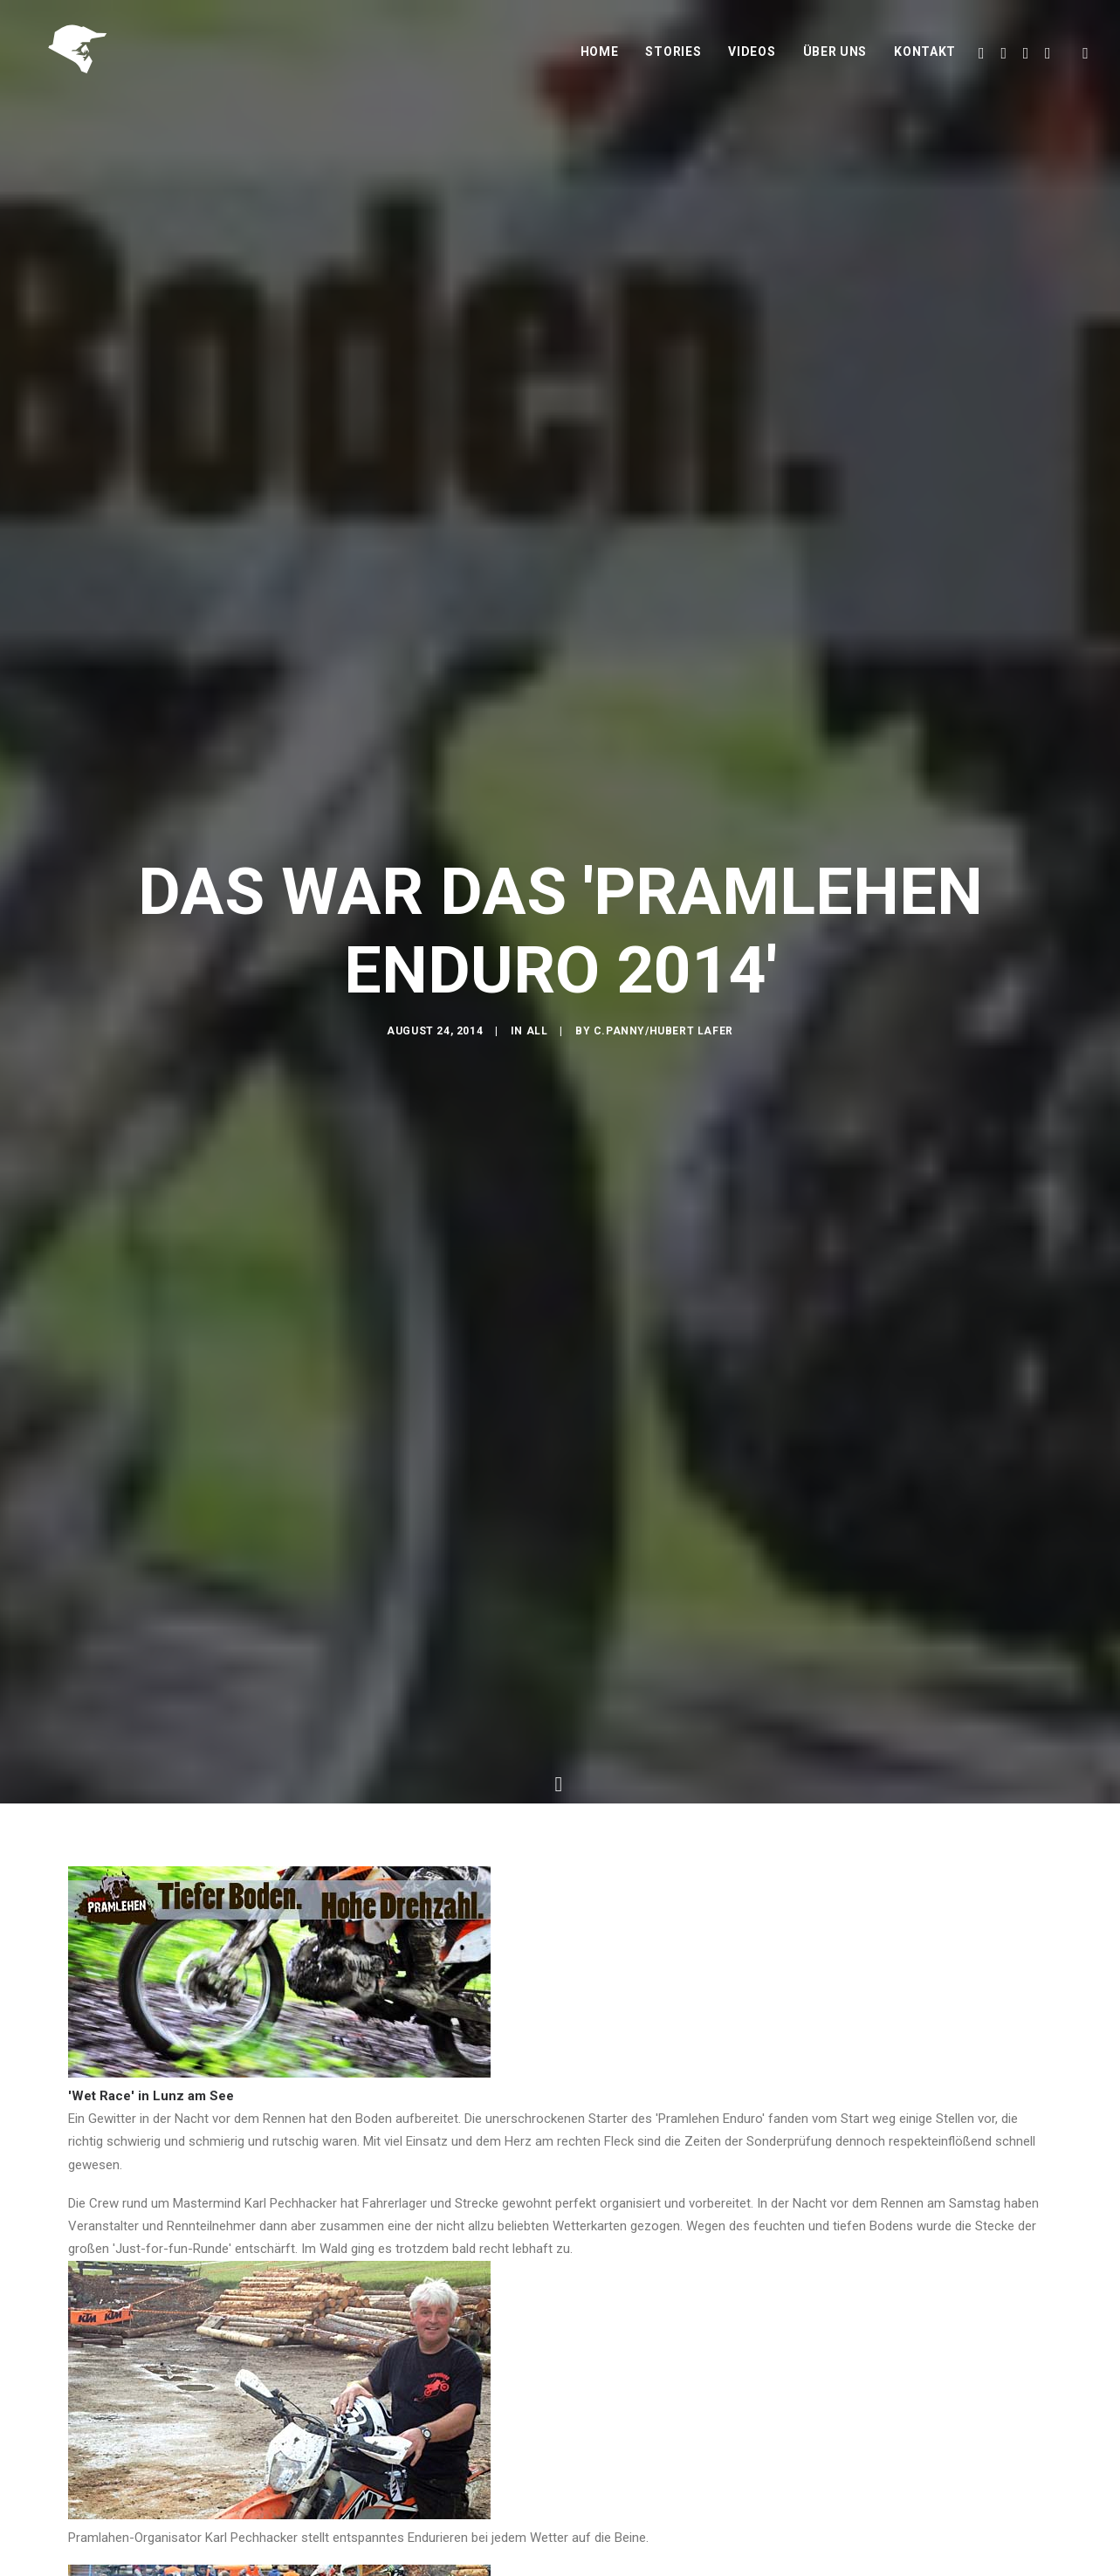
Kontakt (925, 58)
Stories (673, 58)
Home (600, 58)
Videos (751, 58)
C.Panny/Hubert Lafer (663, 1033)
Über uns (835, 58)
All (537, 1033)
